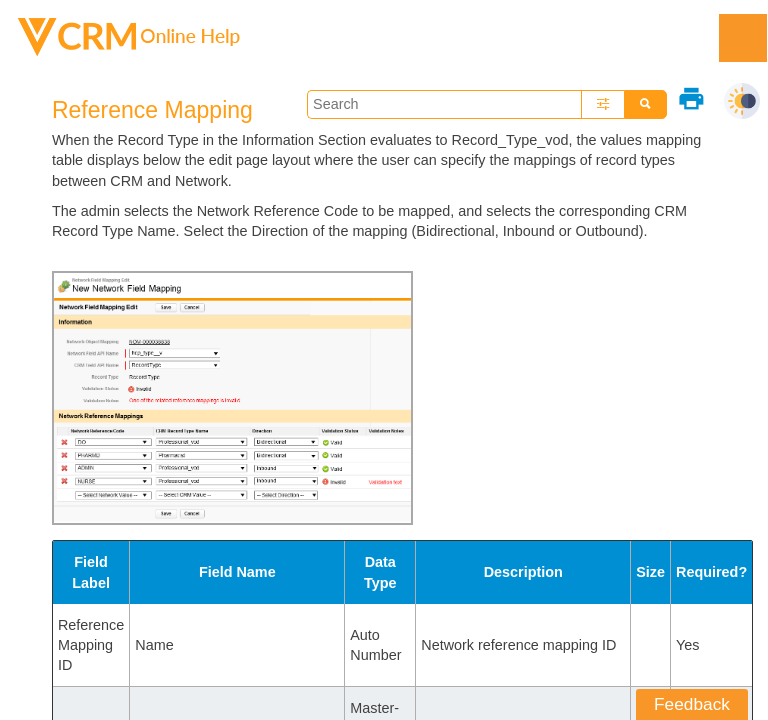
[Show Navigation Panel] (743, 38)
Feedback (692, 704)
